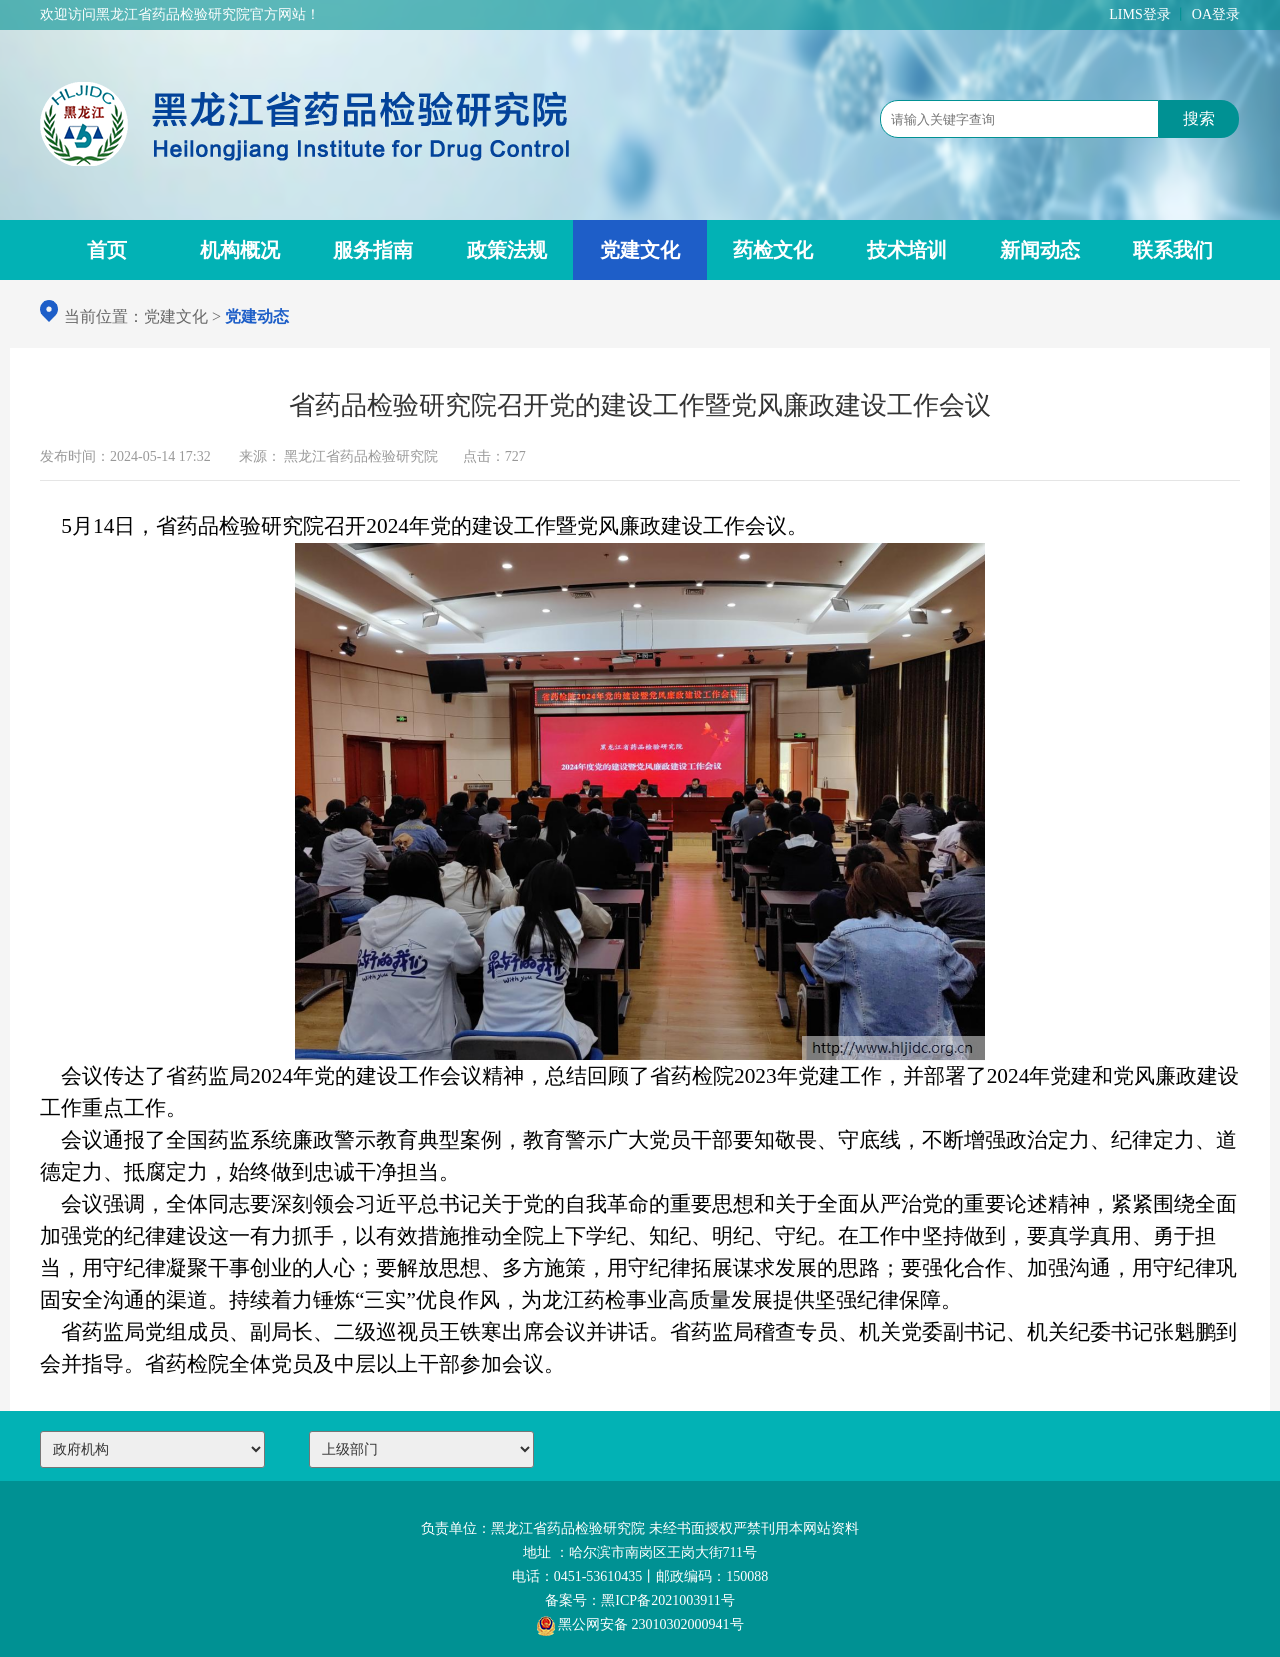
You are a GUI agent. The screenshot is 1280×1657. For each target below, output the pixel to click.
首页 (107, 250)
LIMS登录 (1139, 14)
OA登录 (1216, 14)
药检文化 (773, 250)
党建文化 (640, 250)
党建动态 (257, 316)
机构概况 (240, 250)
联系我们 (1173, 250)
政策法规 (507, 250)
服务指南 (373, 250)
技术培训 (907, 250)
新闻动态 (1040, 250)
